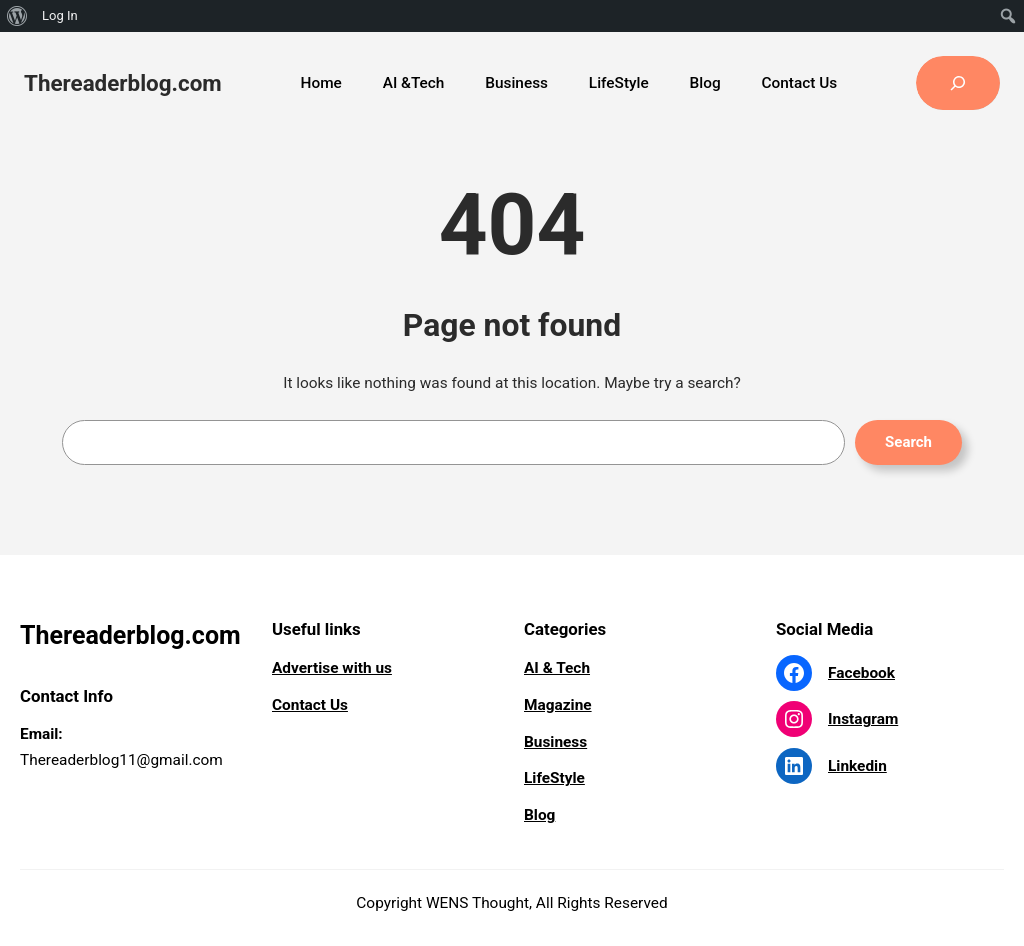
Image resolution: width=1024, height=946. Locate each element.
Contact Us (310, 705)
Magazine (558, 705)
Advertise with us (332, 668)
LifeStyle (554, 778)
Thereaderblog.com (123, 83)
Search (908, 442)
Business (555, 742)
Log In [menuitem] (60, 15)
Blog (539, 815)
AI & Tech (557, 668)
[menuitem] (17, 16)
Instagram (863, 719)
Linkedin (857, 766)
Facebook (861, 673)
